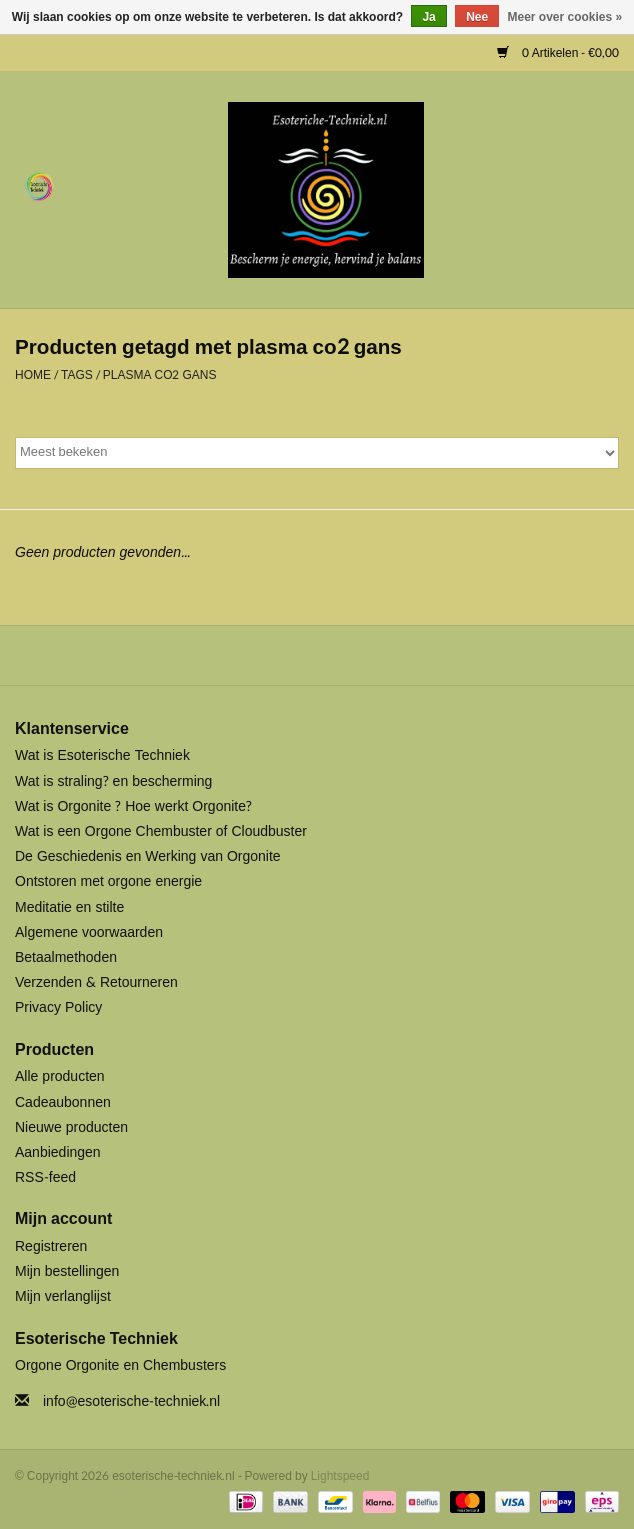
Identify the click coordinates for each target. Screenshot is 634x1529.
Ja (428, 17)
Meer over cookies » (565, 17)
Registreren (51, 1246)
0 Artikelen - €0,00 (558, 53)
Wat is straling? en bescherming (113, 781)
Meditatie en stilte (69, 907)
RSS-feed (45, 1177)
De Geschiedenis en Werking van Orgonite (148, 856)
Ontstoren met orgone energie (108, 881)
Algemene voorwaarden (89, 932)
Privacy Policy (58, 1007)
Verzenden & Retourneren (96, 982)
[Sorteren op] (317, 453)
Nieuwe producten (71, 1127)
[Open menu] (39, 186)
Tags (77, 375)
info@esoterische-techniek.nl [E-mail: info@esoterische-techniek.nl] (131, 1401)
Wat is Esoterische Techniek (102, 755)
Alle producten (60, 1076)
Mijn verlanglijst (63, 1296)
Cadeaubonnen (63, 1102)
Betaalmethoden (66, 957)
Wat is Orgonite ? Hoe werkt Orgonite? (133, 806)
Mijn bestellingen (67, 1271)
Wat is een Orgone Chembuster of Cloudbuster (161, 831)
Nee (477, 17)
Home (33, 375)
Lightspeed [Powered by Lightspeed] (340, 1476)
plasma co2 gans (160, 375)
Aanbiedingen (58, 1152)
